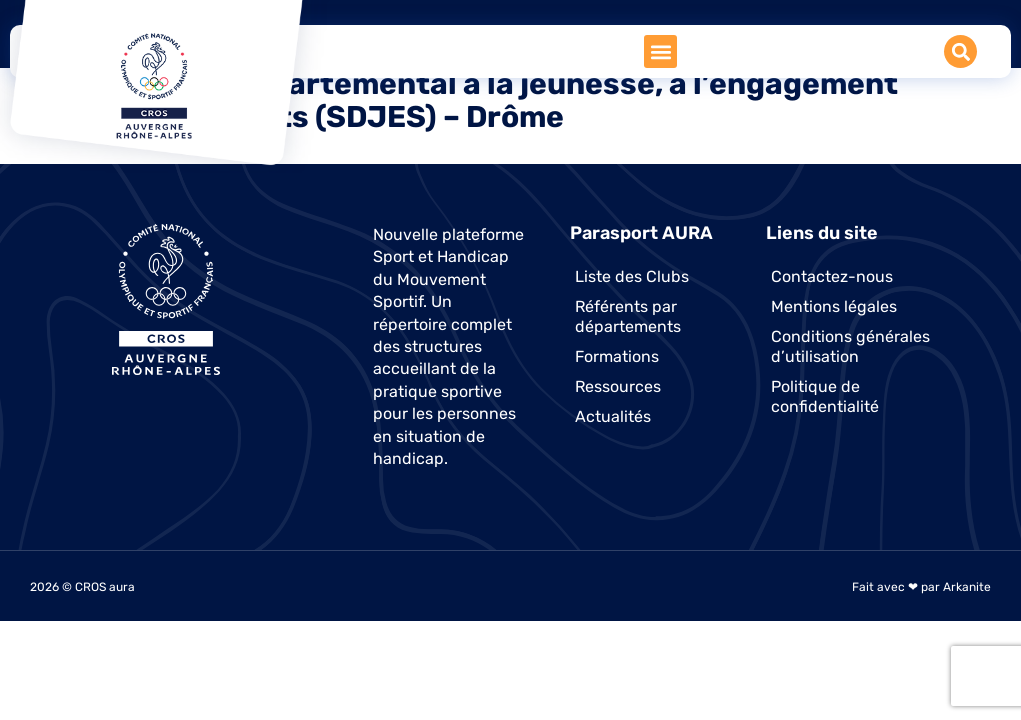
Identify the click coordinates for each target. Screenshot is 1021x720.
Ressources (618, 386)
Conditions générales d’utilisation (850, 346)
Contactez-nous (832, 276)
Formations (617, 356)
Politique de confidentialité (825, 396)
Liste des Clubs (632, 276)
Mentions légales (834, 306)
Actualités (613, 416)
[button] (660, 51)
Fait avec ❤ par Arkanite (921, 587)
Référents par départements (628, 316)
